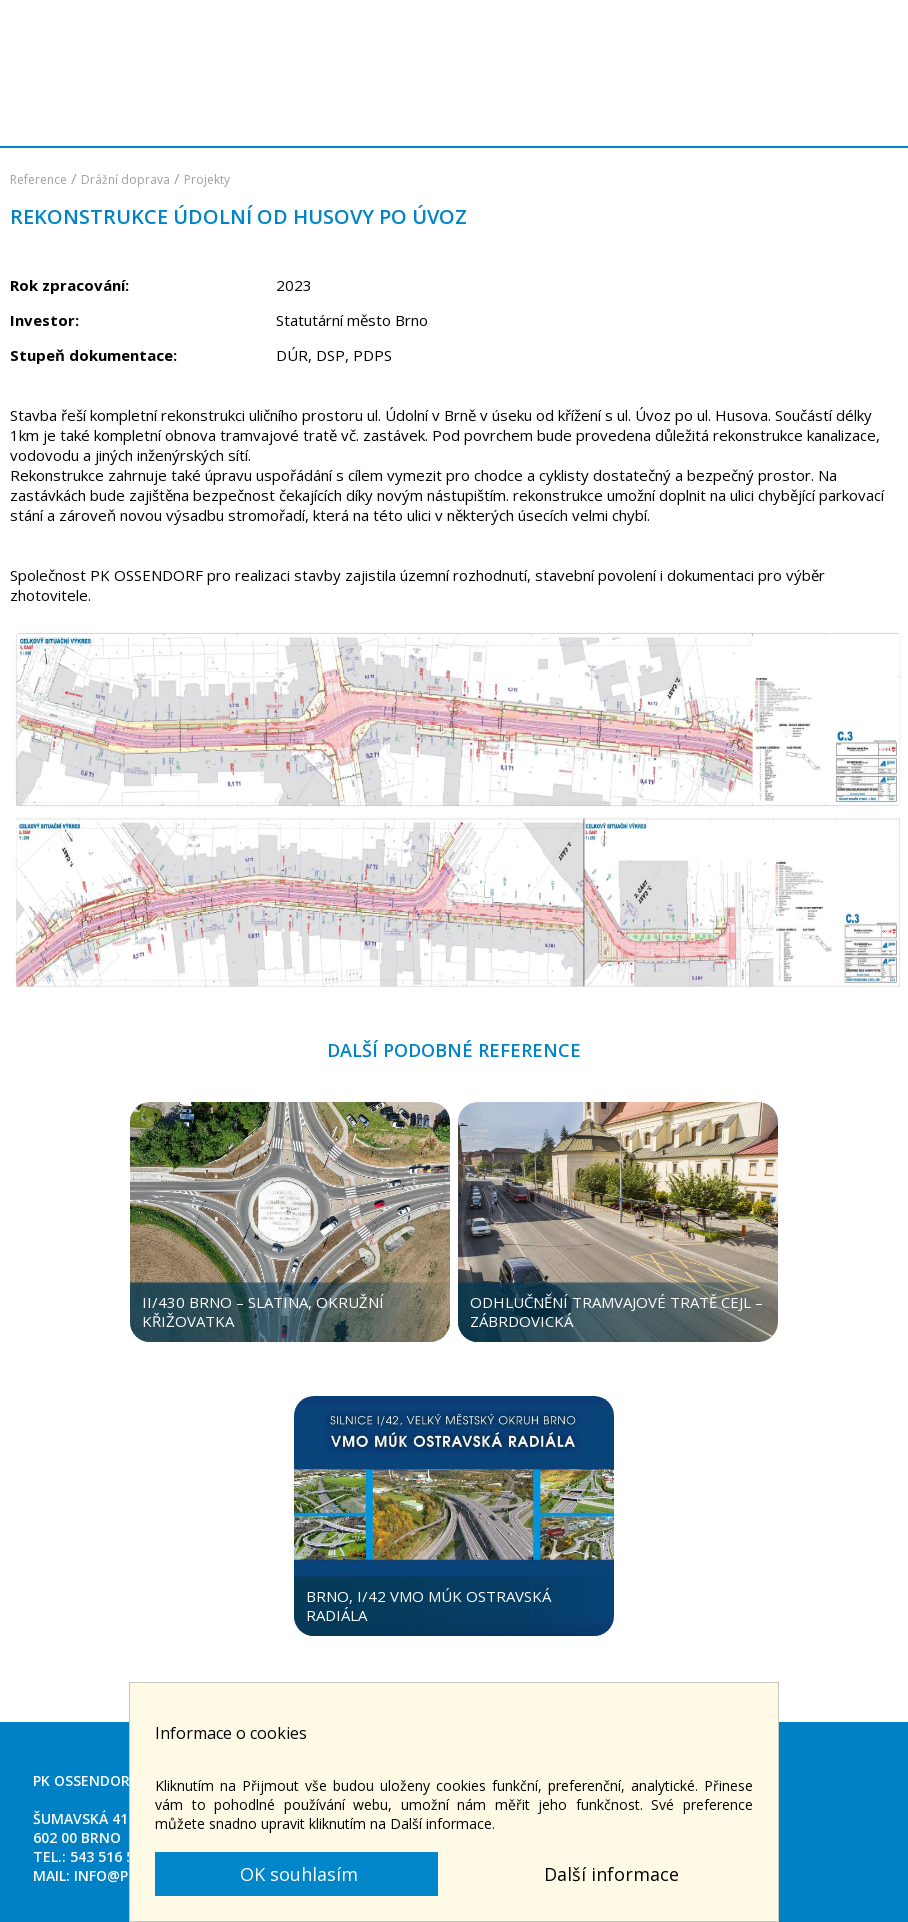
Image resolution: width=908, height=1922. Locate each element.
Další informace (611, 1874)
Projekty (207, 179)
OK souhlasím (296, 1874)
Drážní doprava (125, 179)
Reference (38, 179)
